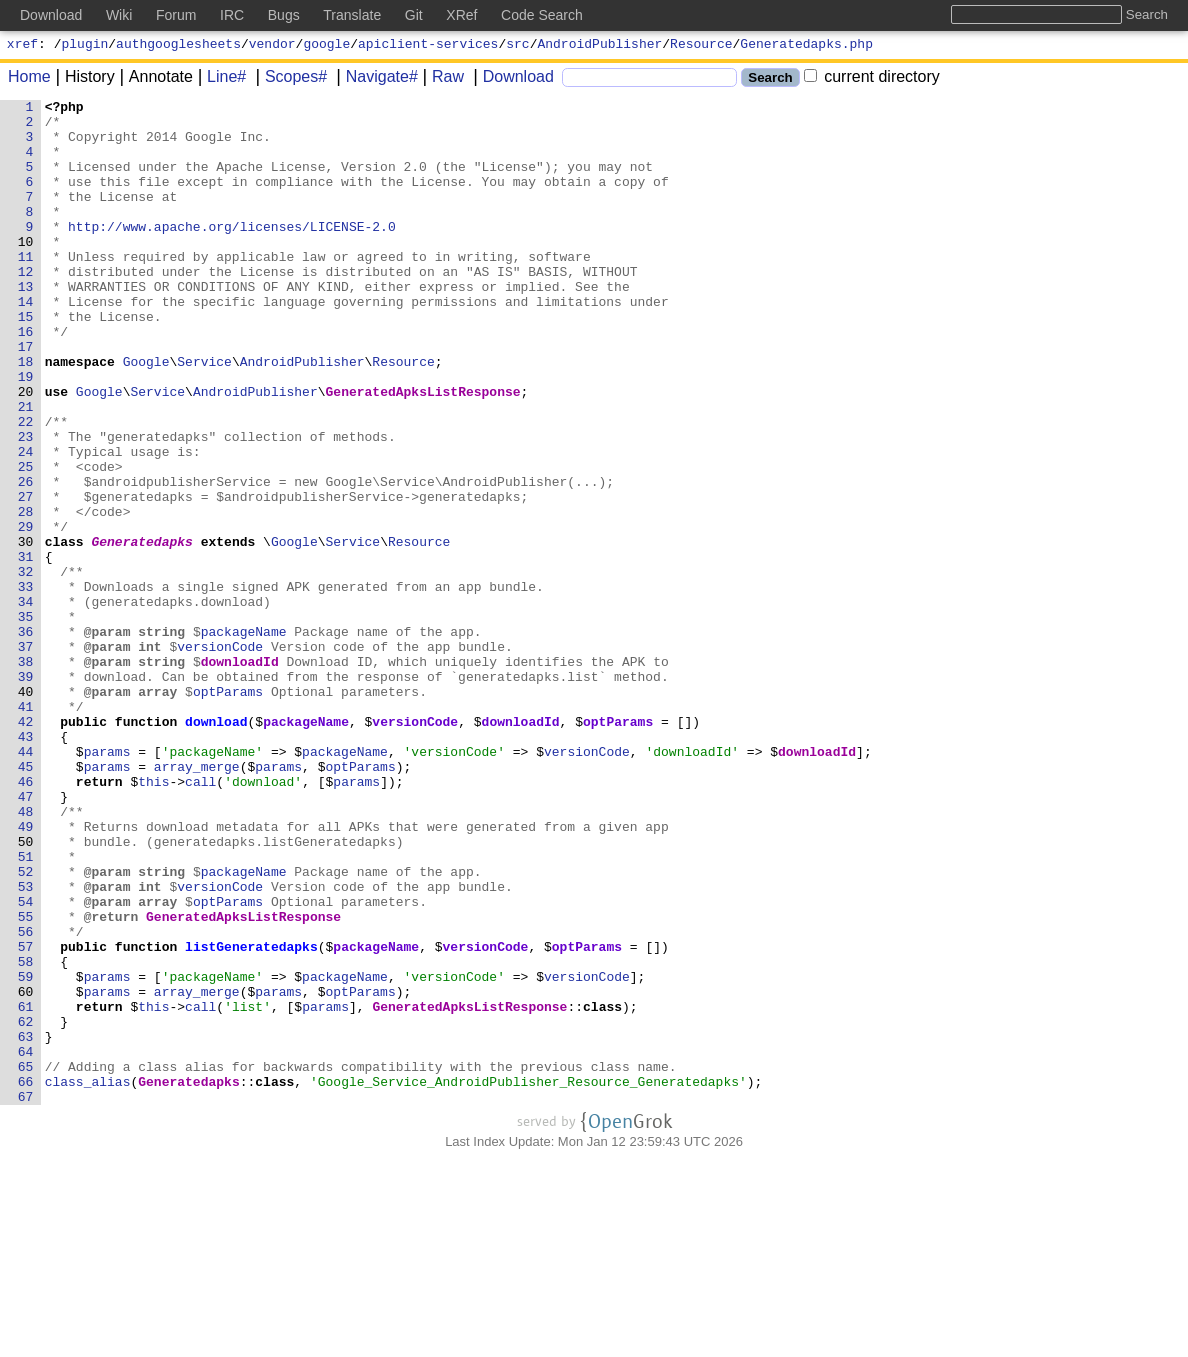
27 (26, 577)
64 (26, 1243)
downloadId (240, 775)
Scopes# (289, 79)
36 (26, 739)
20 (26, 451)
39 (26, 793)
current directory (872, 79)
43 (26, 865)
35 (26, 721)
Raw (441, 79)
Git (414, 15)
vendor (272, 46)
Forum (176, 15)
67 (26, 1297)
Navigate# (375, 79)
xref (22, 46)
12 (26, 307)
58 (26, 1135)
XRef (461, 15)
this (154, 919)
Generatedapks (142, 631)
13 (26, 325)
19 (26, 433)
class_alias (88, 1279)
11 (26, 289)
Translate (352, 15)
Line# (219, 79)
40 (26, 811)
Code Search (542, 15)
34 (26, 703)
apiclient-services (428, 46)
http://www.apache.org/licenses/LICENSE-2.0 (233, 253)
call (201, 919)
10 (26, 271)
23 (26, 505)
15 (26, 361)
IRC (232, 15)
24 (26, 523)
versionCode (221, 757)
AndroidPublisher (600, 46)
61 (26, 1189)
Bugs (284, 15)
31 (26, 649)
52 (26, 1027)
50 (26, 991)
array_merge (198, 901)
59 (26, 1153)
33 (26, 685)
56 (26, 1099)
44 (26, 883)
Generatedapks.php (806, 46)
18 (26, 415)
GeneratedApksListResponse (423, 451)
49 (26, 973)
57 (26, 1117)
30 (26, 631)
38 (26, 775)
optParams (229, 811)
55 (26, 1081)
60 (26, 1171)
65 (26, 1261)
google (326, 46)
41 (26, 829)
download (217, 847)
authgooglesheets (178, 46)
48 (26, 955)
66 (26, 1279)
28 (26, 595)
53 (26, 1045)
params (107, 883)
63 (26, 1225)
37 (26, 757)
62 (26, 1207)
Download (511, 79)
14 (26, 343)
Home (29, 79)
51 (26, 1009)
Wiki (119, 15)
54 (26, 1063)
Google (146, 415)
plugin (85, 46)
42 (26, 847)
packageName (244, 739)
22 (26, 487)
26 (26, 559)
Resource (701, 46)
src (517, 46)
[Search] (649, 80)
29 (26, 613)
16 (26, 379)
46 (26, 919)
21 (26, 469)
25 (26, 541)
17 (26, 397)
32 (26, 667)
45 (26, 901)
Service (205, 415)
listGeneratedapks (252, 1117)
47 (26, 937)
